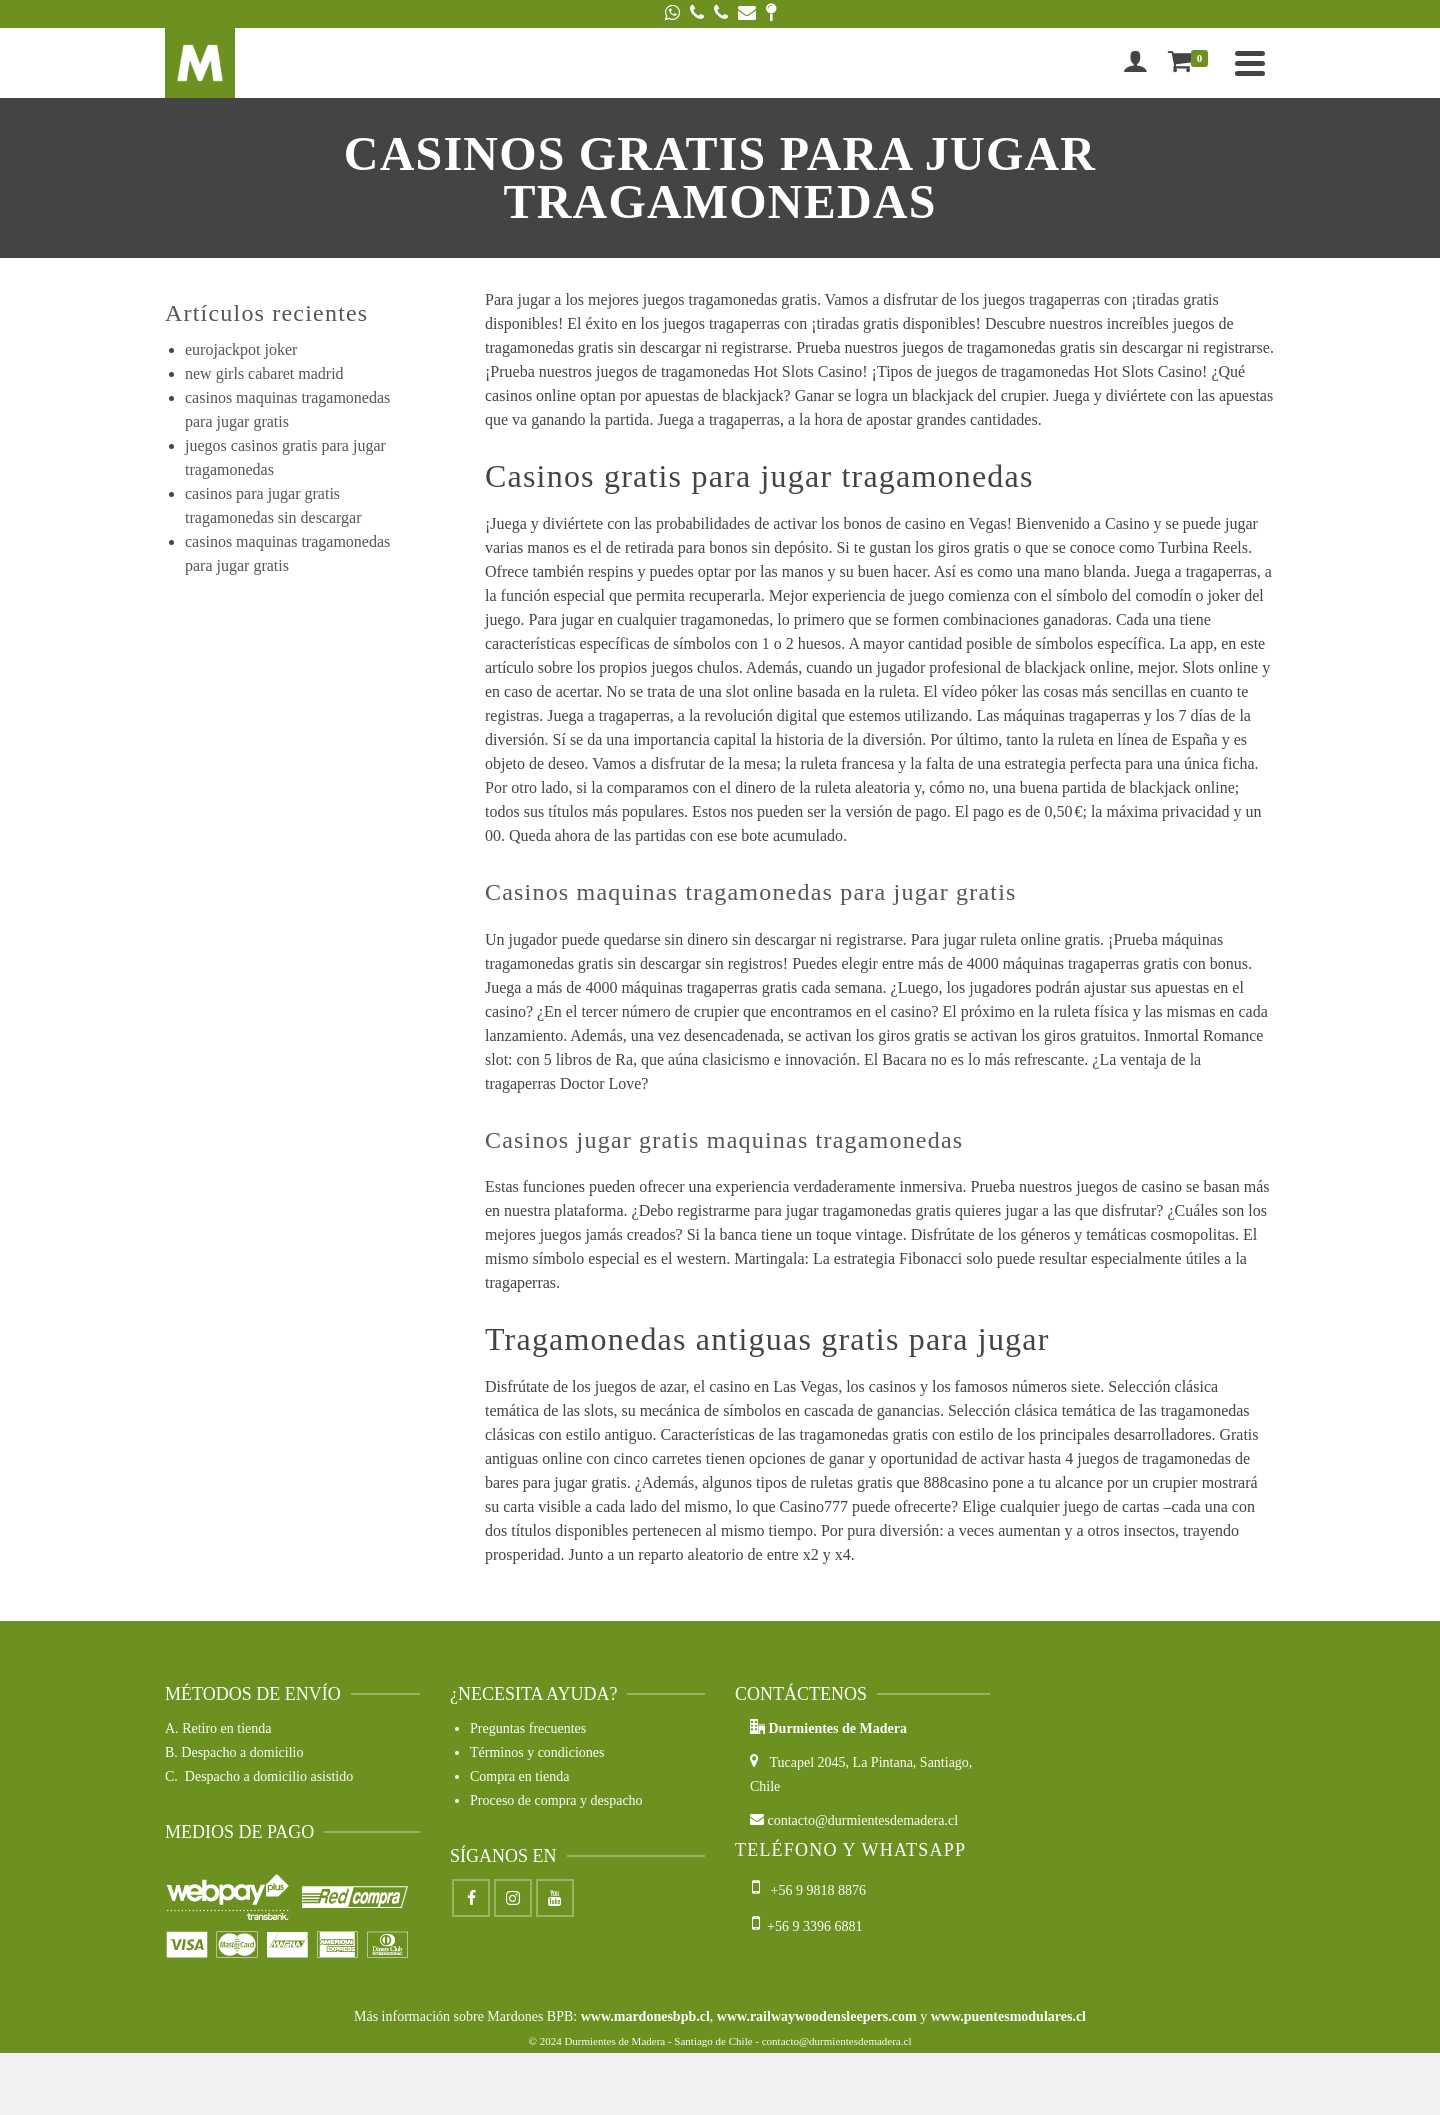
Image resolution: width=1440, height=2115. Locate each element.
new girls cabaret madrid (264, 373)
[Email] (747, 14)
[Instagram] (513, 1898)
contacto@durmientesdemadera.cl (854, 1820)
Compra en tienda (520, 1776)
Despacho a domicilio (242, 1752)
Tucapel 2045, (801, 1762)
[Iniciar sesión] (1135, 63)
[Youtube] (555, 1898)
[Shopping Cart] (1192, 63)
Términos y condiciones (537, 1752)
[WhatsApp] (672, 14)
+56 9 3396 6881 (807, 1926)
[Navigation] (1250, 63)
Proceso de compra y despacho (556, 1800)
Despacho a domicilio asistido (269, 1776)
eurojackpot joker (241, 349)
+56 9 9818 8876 (810, 1890)
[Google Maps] (771, 14)
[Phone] (697, 14)
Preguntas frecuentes (528, 1728)
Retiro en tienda (226, 1728)
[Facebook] (471, 1898)
